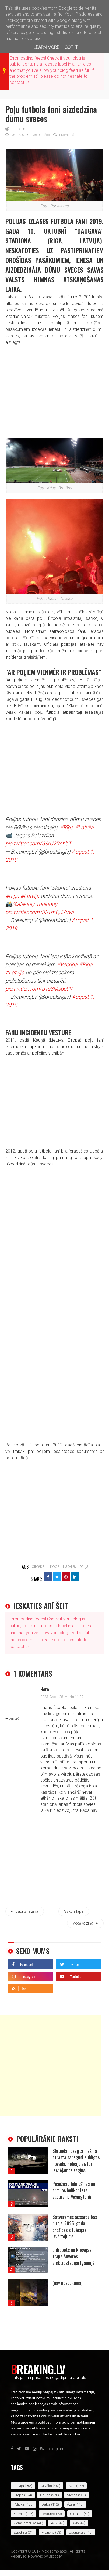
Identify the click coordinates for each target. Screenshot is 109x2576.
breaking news (4, 70)
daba (45, 2504)
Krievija (19, 2514)
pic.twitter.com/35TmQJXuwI (39, 912)
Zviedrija (20, 2532)
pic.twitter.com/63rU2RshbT (38, 843)
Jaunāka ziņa (24, 1911)
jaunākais (77, 2532)
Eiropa (18, 2495)
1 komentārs (65, 135)
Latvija (18, 2486)
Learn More (46, 47)
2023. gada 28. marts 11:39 (61, 1697)
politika (19, 2504)
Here (44, 1689)
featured (48, 2514)
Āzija (71, 2504)
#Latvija (84, 827)
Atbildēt (15, 1718)
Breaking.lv (38, 2369)
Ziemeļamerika (24, 2523)
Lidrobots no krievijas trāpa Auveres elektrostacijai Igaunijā (73, 2256)
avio (75, 2523)
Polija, (83, 1566)
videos (72, 2495)
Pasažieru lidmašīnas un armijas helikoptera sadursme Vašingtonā (73, 2190)
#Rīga (66, 827)
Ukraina (76, 2514)
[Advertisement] (50, 2065)
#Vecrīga (67, 964)
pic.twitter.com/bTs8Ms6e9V (38, 988)
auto (72, 2486)
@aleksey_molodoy (34, 904)
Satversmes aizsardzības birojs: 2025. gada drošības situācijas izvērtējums (74, 2226)
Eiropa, (54, 1566)
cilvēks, (38, 1566)
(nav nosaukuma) (67, 2282)
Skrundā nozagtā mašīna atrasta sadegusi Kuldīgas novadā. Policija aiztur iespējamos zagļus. (76, 2160)
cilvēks (46, 2486)
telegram (64, 1987)
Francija (48, 2532)
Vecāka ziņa (85, 1923)
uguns (45, 2495)
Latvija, (69, 1566)
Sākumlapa (73, 1911)
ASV (54, 2523)
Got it (71, 47)
